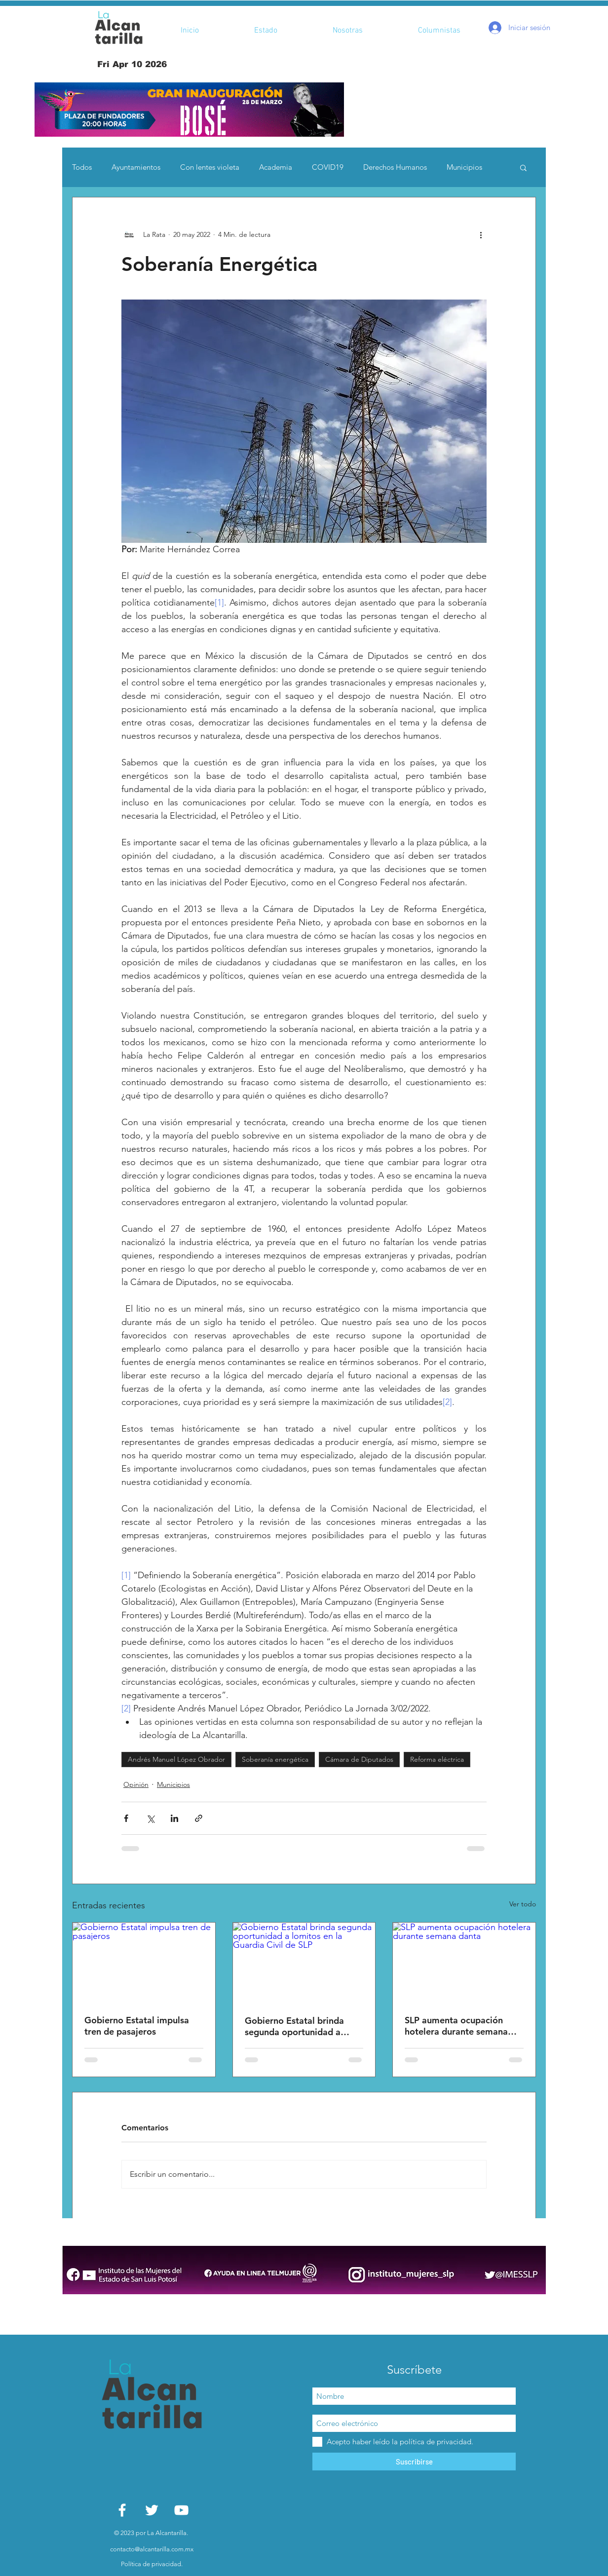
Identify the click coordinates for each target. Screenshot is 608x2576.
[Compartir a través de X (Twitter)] (150, 1818)
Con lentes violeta (209, 167)
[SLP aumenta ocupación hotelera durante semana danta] (464, 1963)
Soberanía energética (275, 1759)
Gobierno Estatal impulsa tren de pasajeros (136, 2025)
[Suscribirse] (414, 2461)
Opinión (136, 1784)
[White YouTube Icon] (181, 2510)
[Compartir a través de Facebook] (126, 1818)
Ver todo (522, 1903)
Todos (82, 167)
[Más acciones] (481, 235)
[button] (189, 109)
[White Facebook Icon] (122, 2510)
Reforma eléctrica (437, 1759)
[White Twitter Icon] (151, 2510)
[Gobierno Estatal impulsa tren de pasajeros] (144, 1963)
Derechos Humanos (395, 167)
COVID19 (327, 167)
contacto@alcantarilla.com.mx (151, 2549)
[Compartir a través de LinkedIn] (174, 1818)
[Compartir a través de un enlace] (198, 1818)
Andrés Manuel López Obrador (176, 1759)
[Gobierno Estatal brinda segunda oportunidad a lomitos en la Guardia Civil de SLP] (304, 1963)
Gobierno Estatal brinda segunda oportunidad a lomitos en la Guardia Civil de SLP (299, 2026)
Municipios (464, 167)
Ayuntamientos (136, 167)
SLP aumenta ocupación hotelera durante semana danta (456, 2025)
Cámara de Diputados (359, 1759)
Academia (275, 167)
